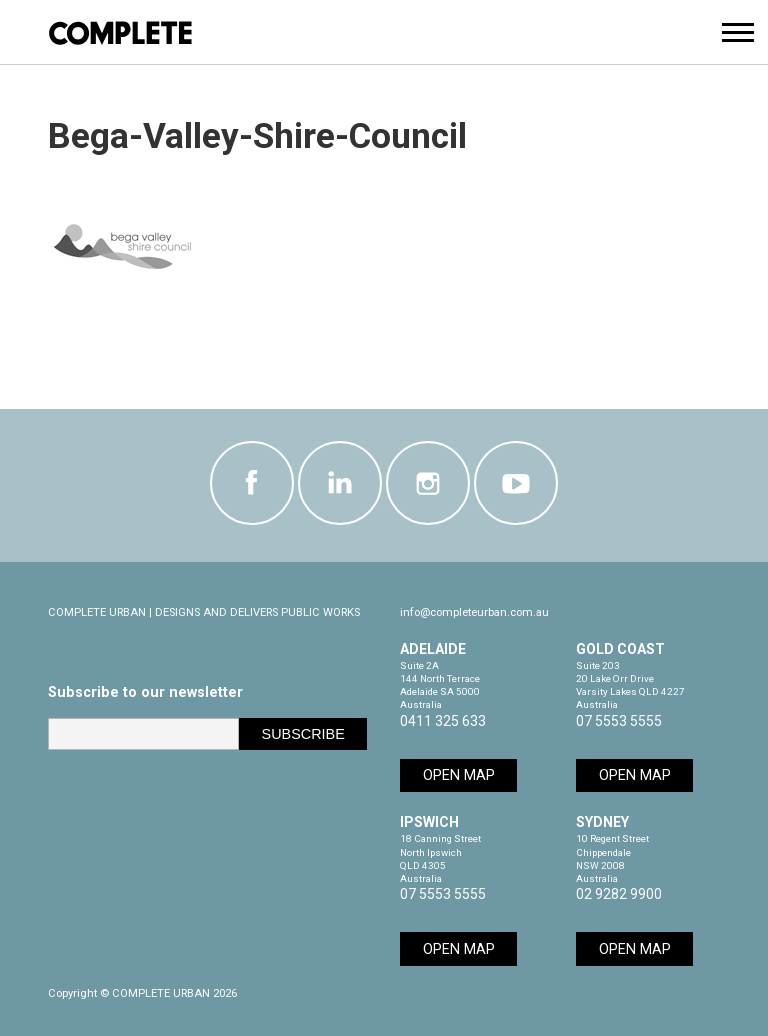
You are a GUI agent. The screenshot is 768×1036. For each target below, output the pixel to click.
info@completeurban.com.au (474, 612)
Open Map (459, 775)
